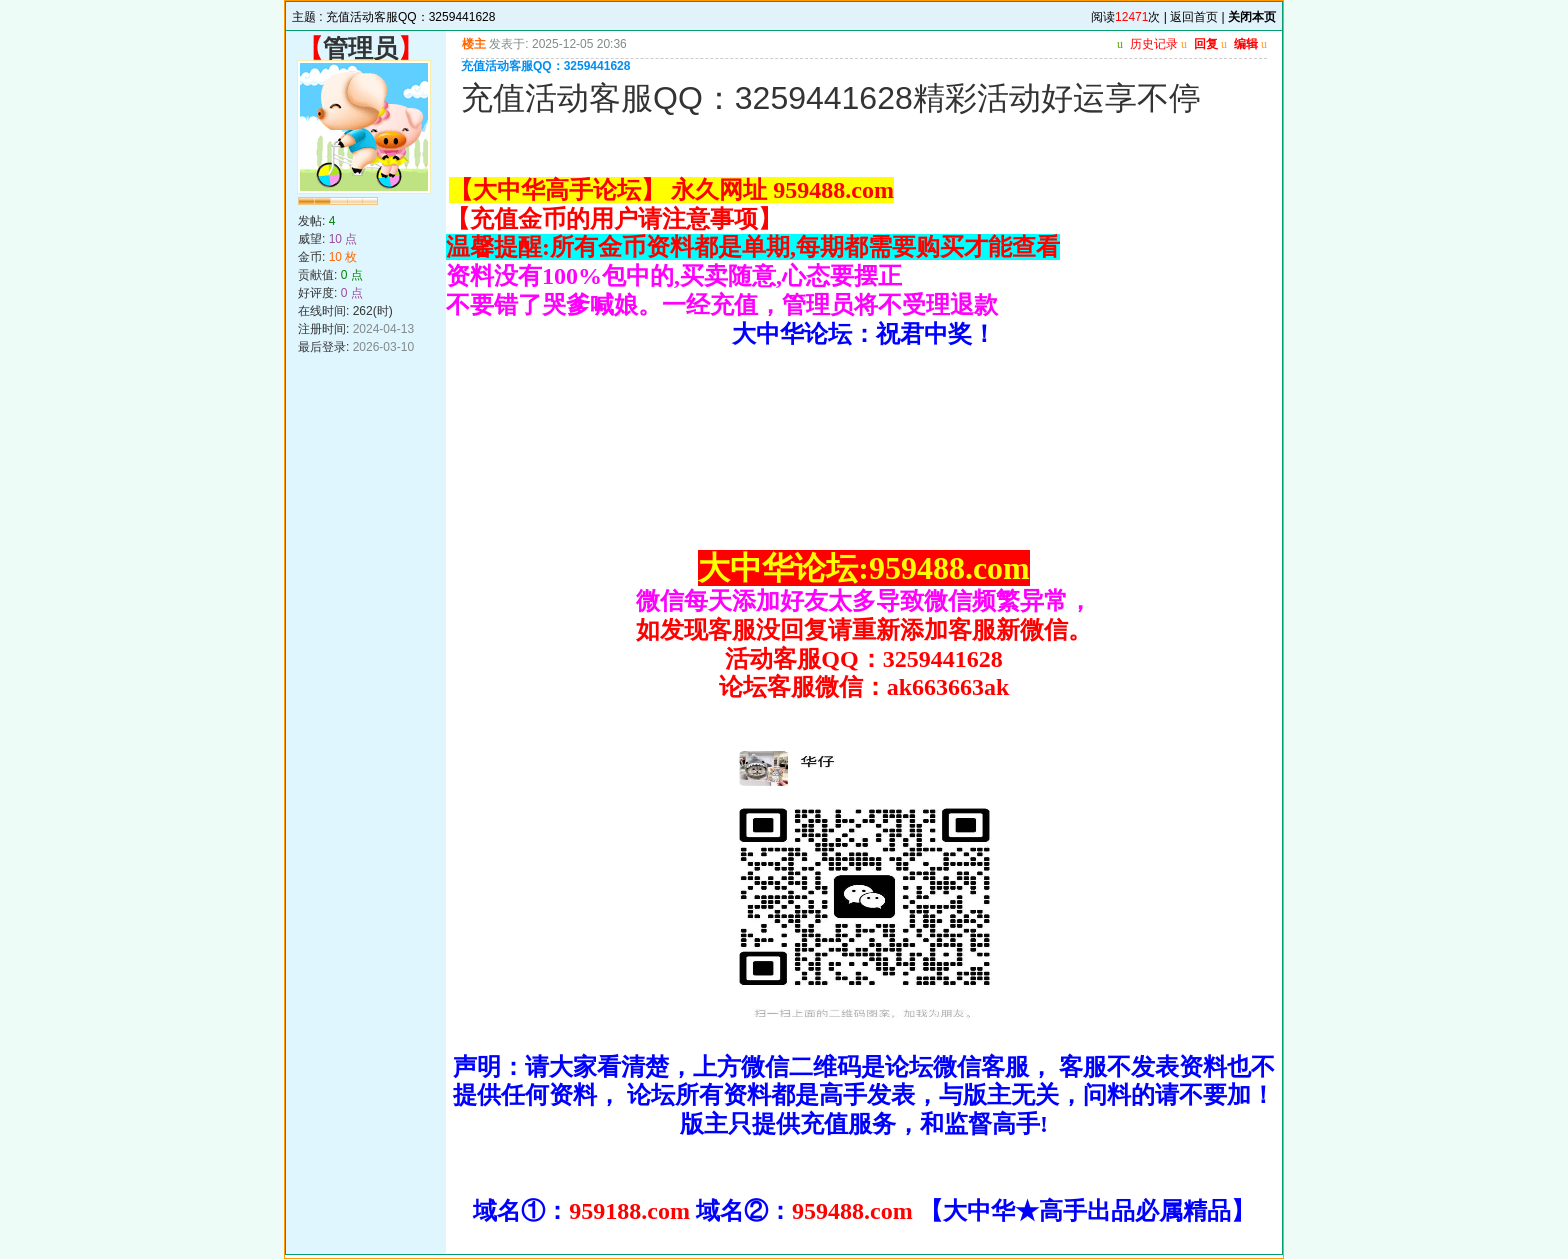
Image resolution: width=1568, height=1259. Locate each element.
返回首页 (1194, 17)
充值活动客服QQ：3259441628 (410, 17)
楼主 (474, 44)
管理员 (360, 48)
